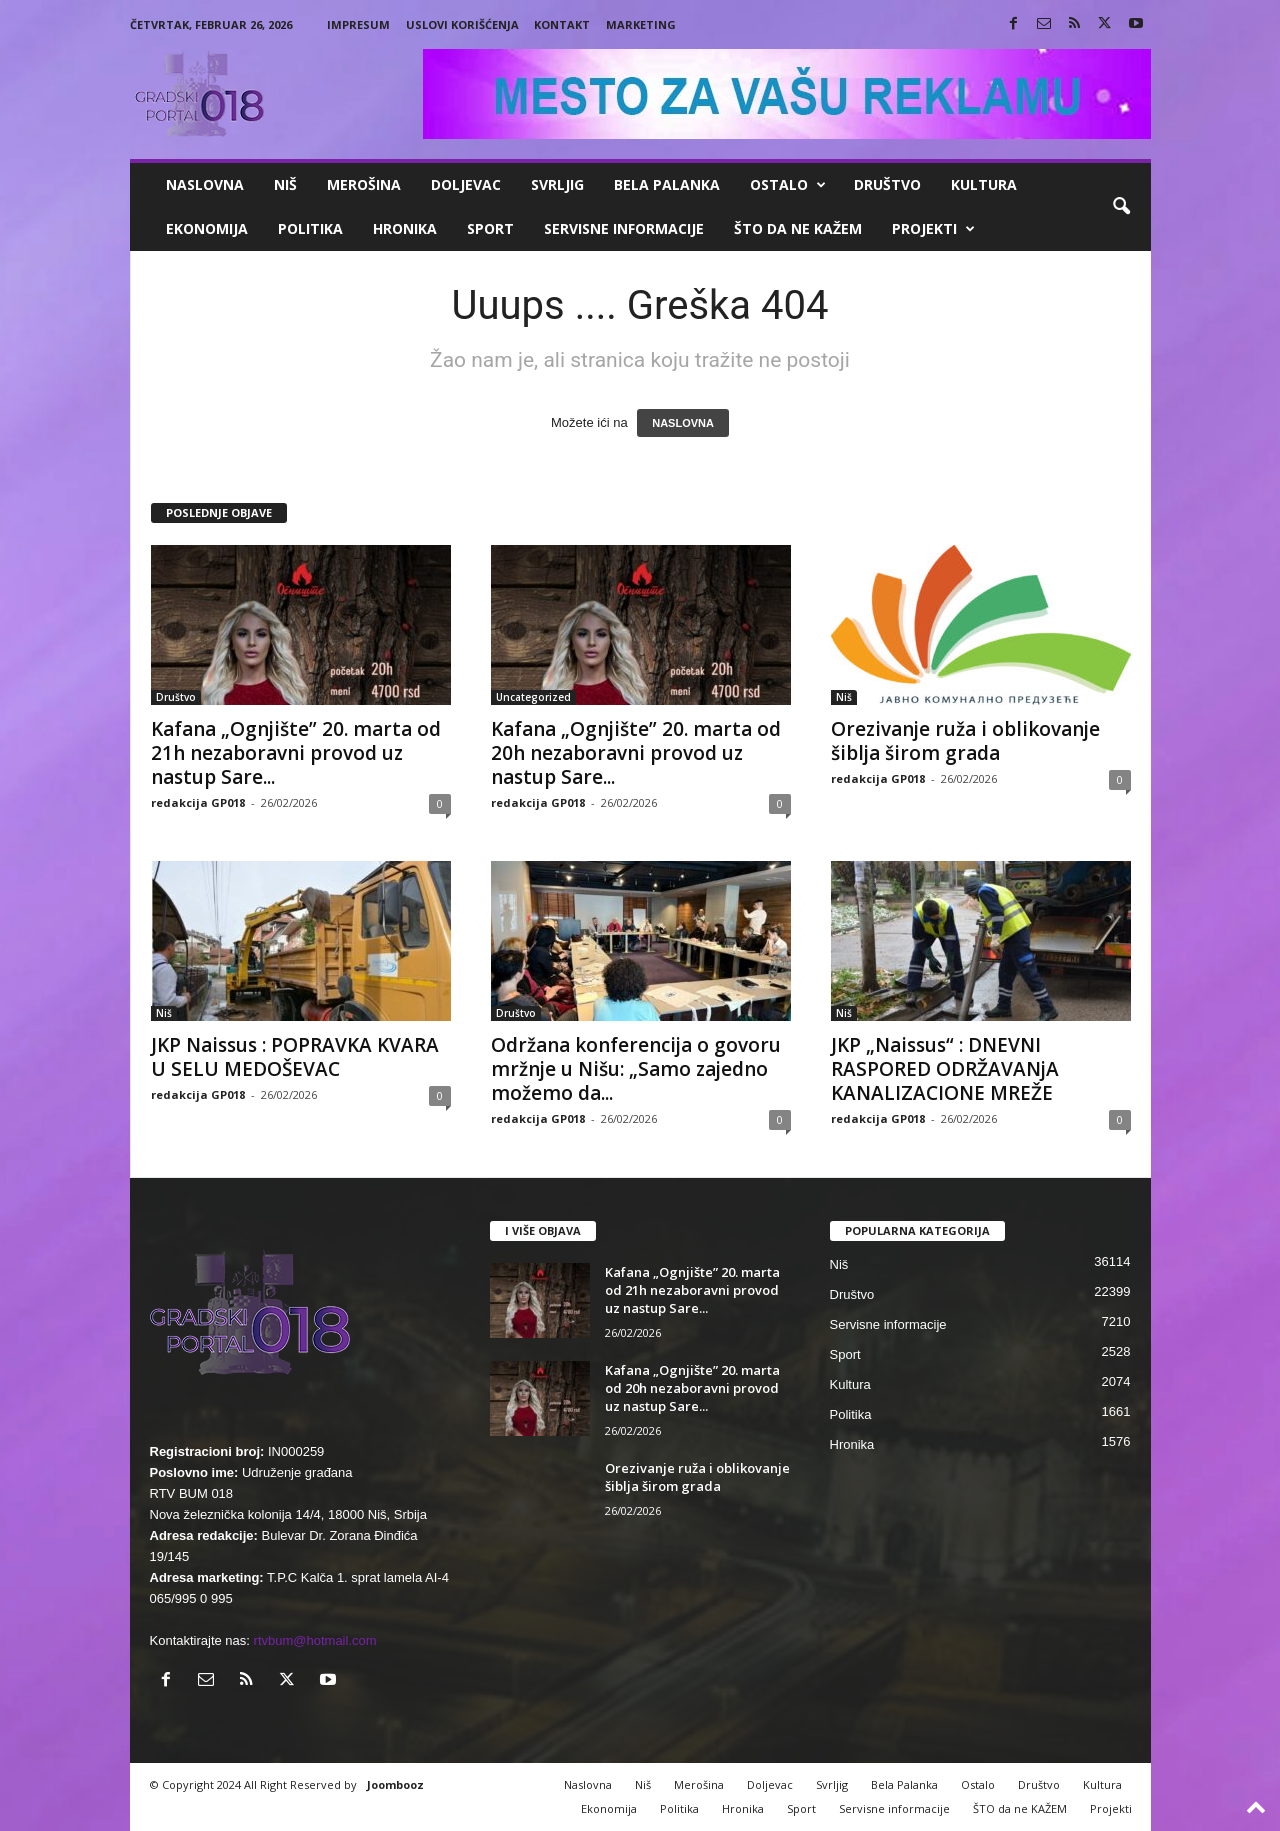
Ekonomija (207, 228)
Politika (310, 228)
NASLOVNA (683, 423)
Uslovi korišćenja (462, 24)
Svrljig (557, 184)
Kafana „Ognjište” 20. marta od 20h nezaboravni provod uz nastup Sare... (636, 753)
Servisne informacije (624, 228)
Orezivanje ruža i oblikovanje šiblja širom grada (965, 741)
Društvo (887, 184)
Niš (285, 184)
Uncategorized (533, 697)
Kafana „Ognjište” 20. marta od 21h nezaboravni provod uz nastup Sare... (296, 753)
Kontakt (562, 24)
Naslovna (205, 184)
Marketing (641, 24)
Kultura (984, 184)
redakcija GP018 (198, 802)
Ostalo (788, 185)
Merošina (364, 184)
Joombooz (395, 1784)
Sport (490, 228)
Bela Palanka (667, 184)
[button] (1121, 207)
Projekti (933, 229)
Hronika (405, 228)
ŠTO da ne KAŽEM (798, 228)
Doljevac (466, 184)
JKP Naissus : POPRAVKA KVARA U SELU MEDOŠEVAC (295, 1057)
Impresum (358, 24)
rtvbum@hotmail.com (315, 1640)
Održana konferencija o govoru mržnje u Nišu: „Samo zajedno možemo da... (636, 1069)
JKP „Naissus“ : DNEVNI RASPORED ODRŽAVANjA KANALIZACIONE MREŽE (945, 1069)
